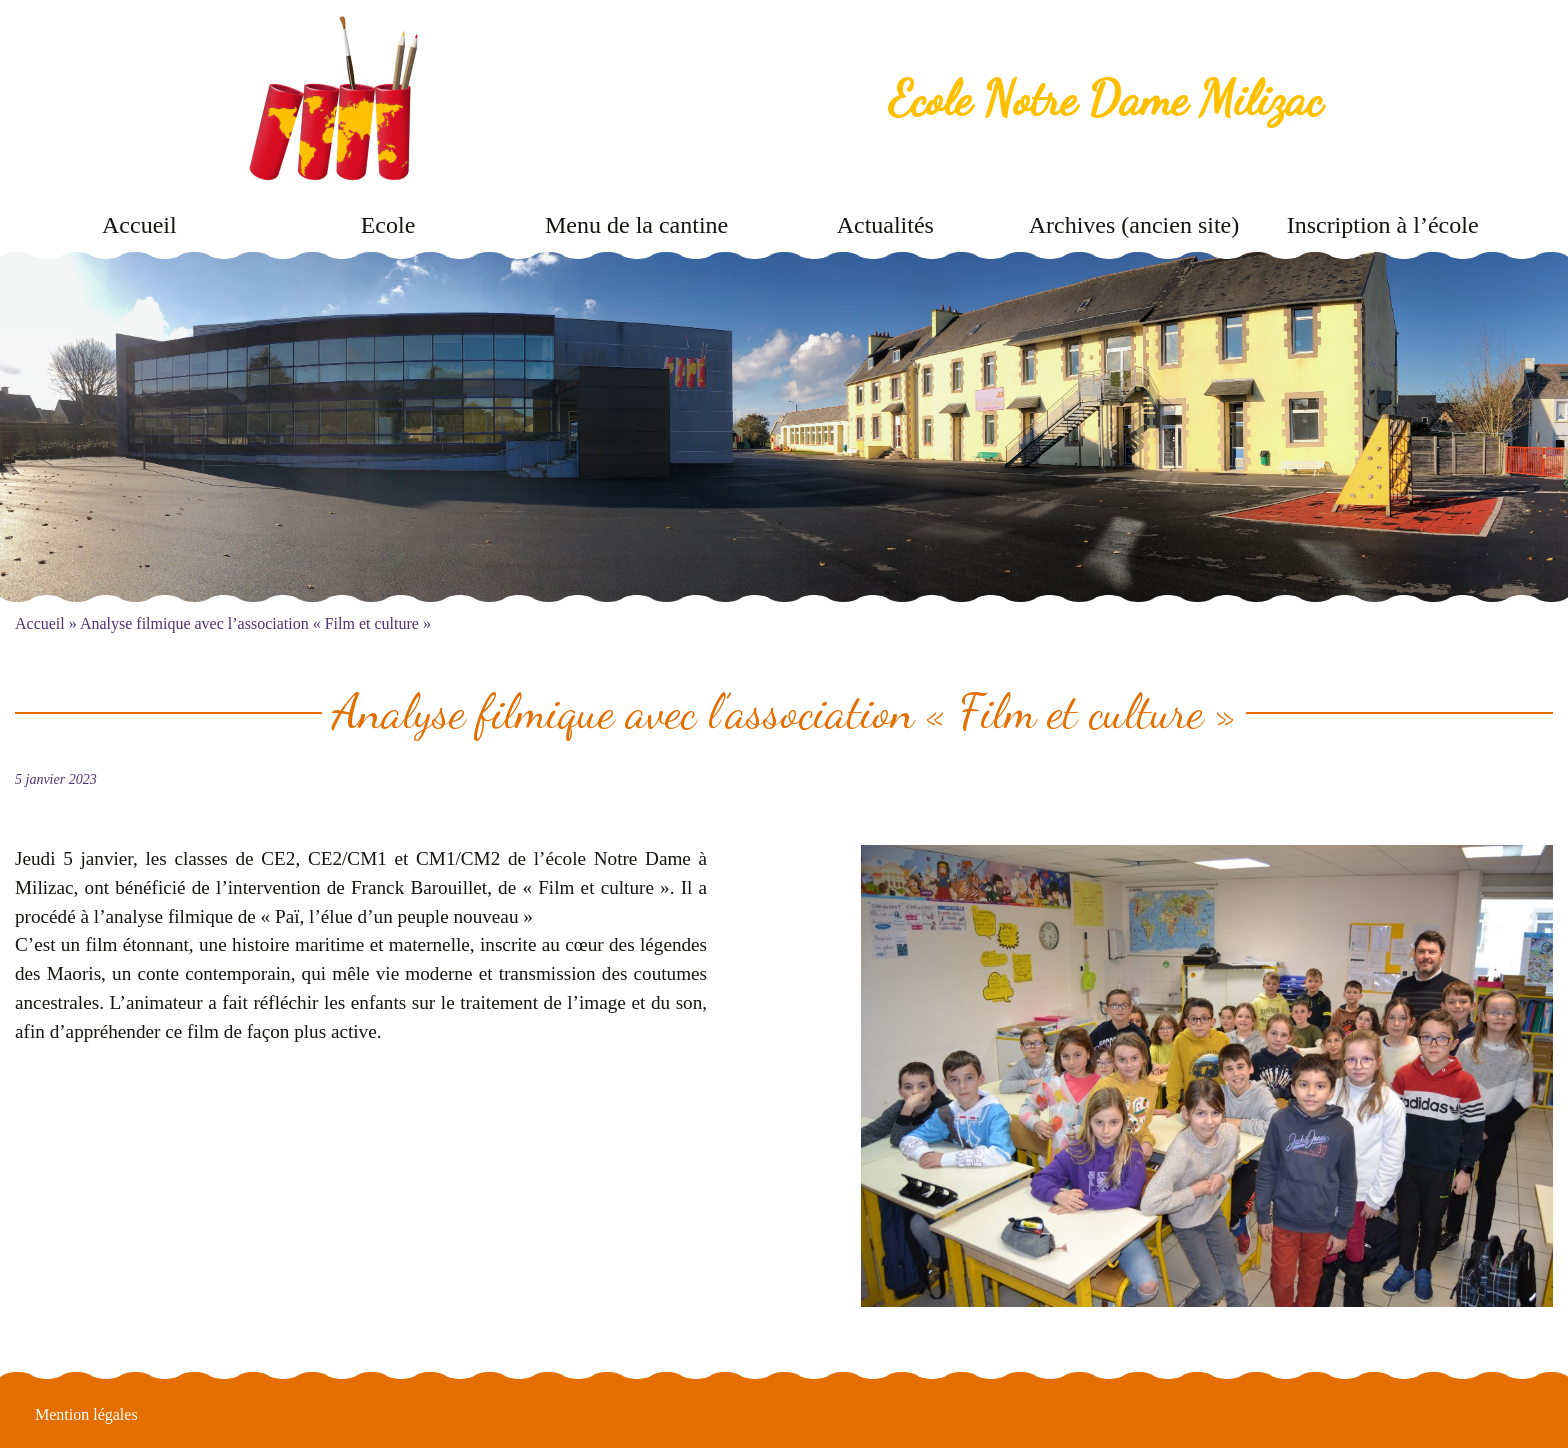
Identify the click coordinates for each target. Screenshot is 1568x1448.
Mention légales (86, 1414)
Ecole (388, 225)
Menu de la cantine (636, 225)
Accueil (139, 225)
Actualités (885, 225)
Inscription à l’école (1383, 225)
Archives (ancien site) (1134, 225)
